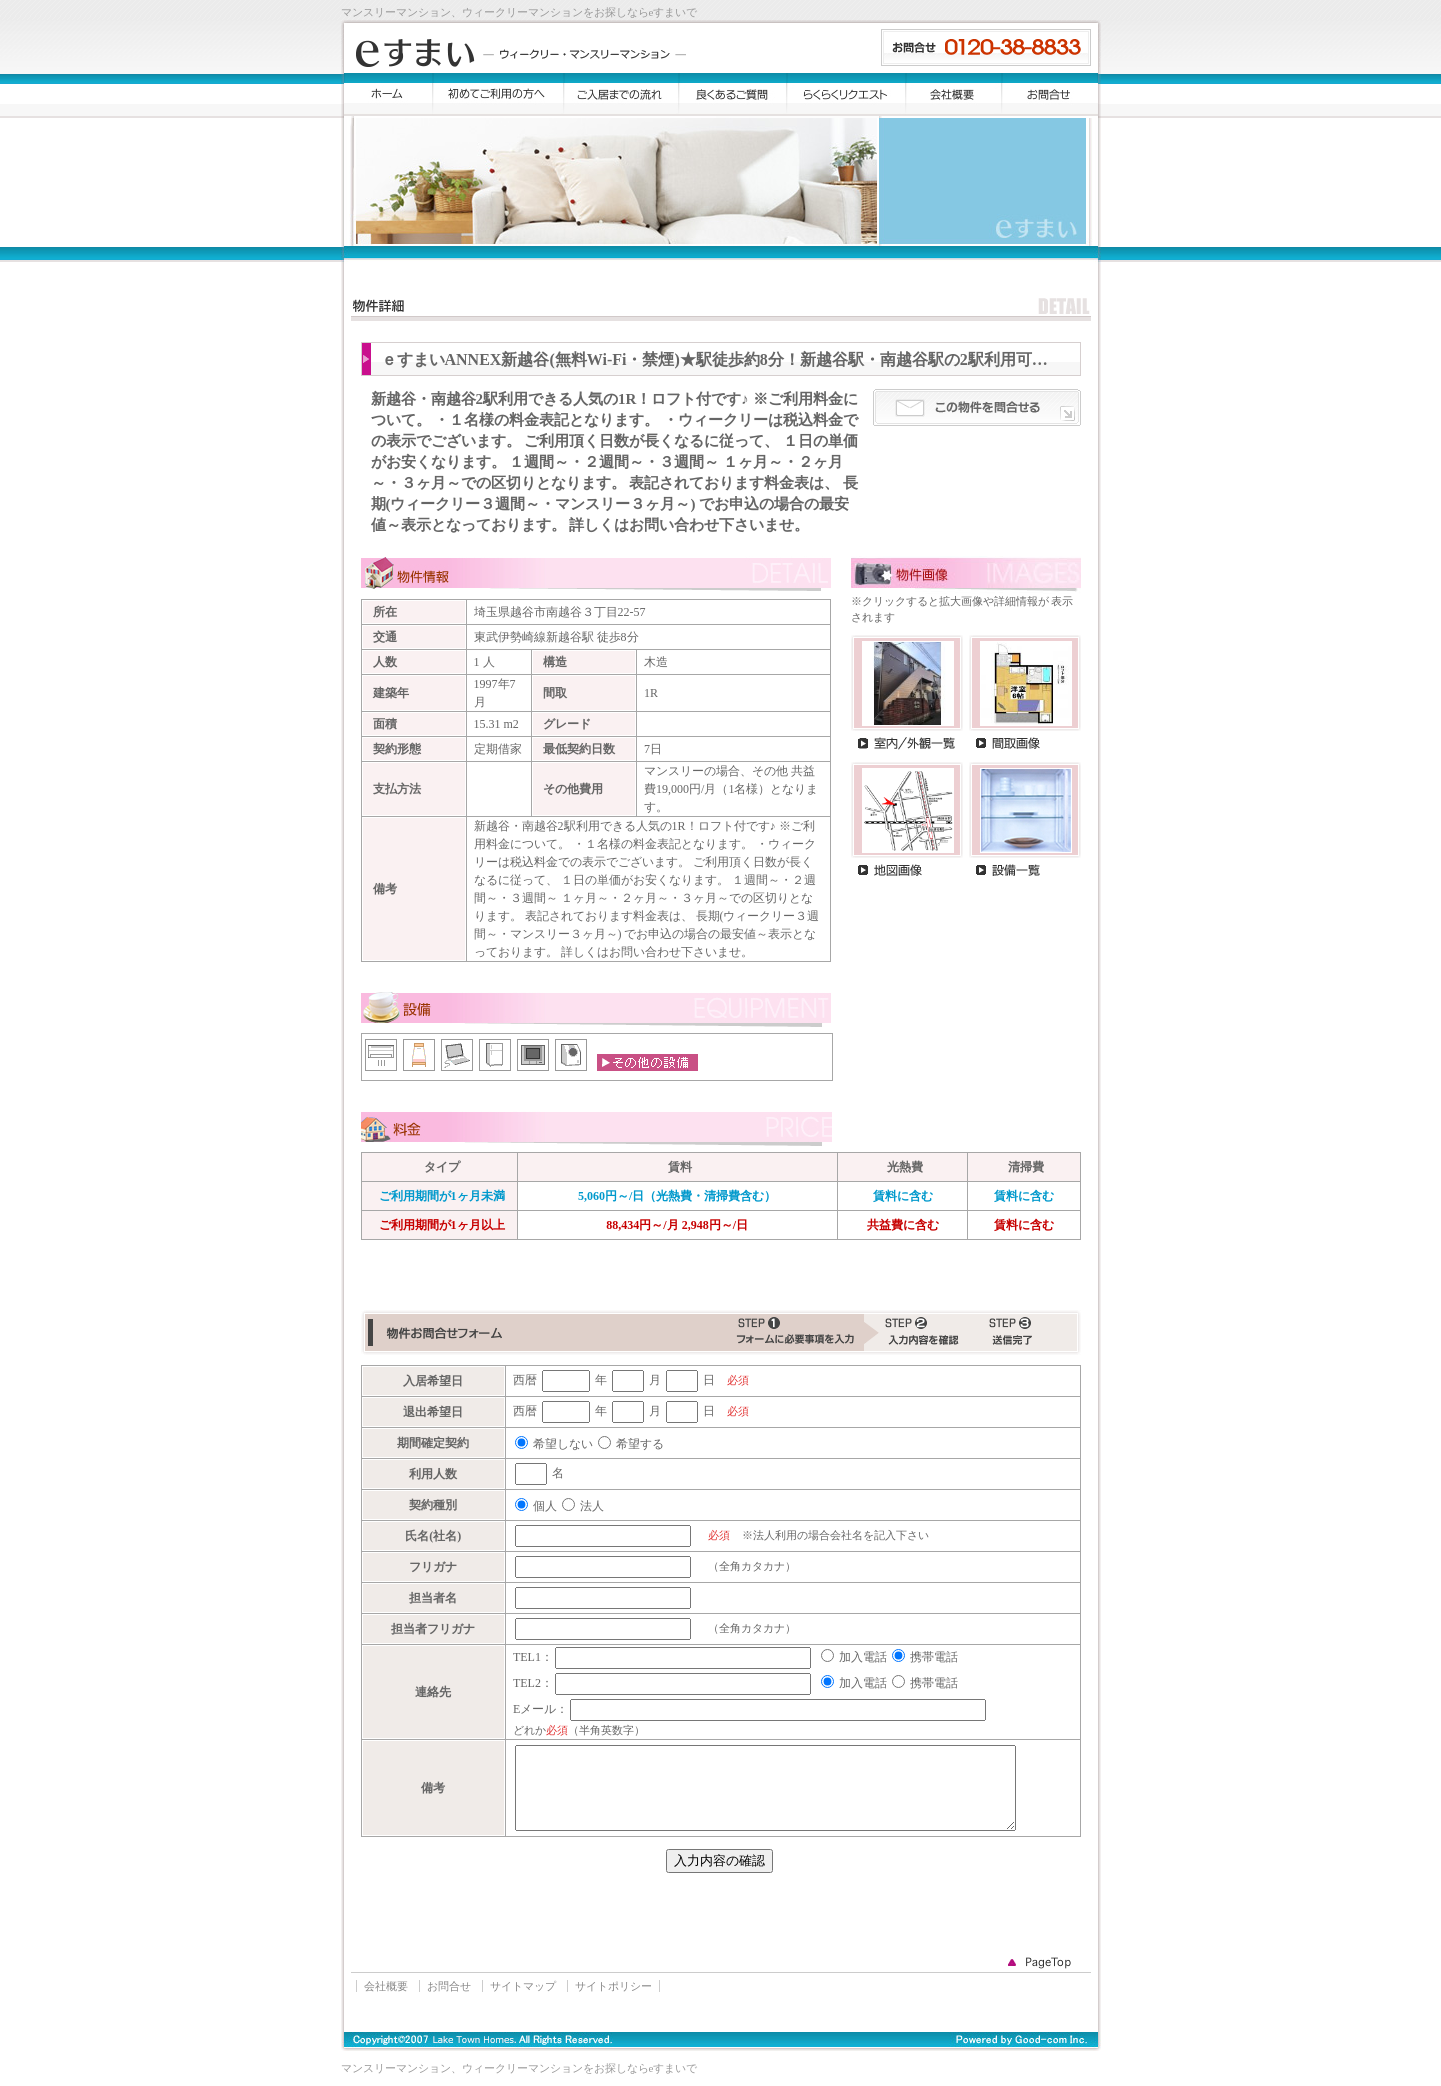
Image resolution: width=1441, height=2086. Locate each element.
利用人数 (433, 1474)
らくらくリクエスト (846, 94)
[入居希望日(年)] (566, 1381)
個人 (545, 1506)
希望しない (563, 1444)
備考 (433, 1788)
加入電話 (863, 1657)
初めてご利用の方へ (498, 94)
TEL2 (527, 1683)
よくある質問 (733, 94)
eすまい (521, 53)
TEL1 (527, 1657)
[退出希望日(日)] (682, 1412)
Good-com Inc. (1001, 2040)
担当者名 (433, 1598)
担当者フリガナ (433, 1629)
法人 (592, 1506)
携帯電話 (934, 1657)
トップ (388, 94)
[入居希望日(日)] (682, 1381)
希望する (640, 1444)
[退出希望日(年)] (566, 1412)
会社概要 (954, 94)
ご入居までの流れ (621, 94)
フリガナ (433, 1567)
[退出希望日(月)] (628, 1412)
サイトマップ (523, 1986)
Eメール (534, 1709)
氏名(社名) (433, 1536)
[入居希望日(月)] (628, 1381)
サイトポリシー (613, 1986)
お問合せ (1050, 94)
